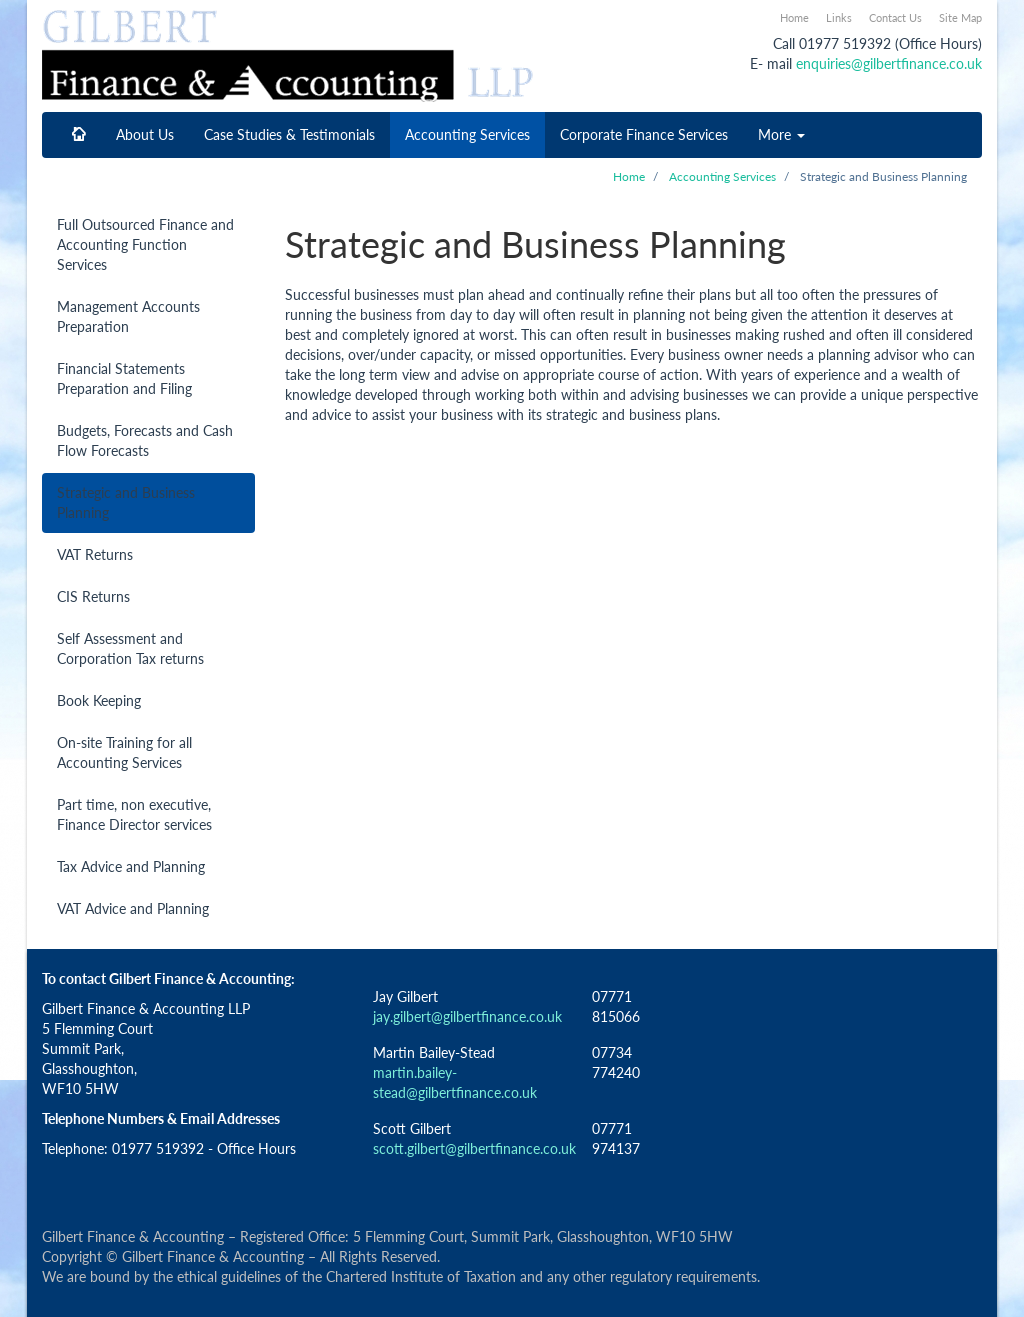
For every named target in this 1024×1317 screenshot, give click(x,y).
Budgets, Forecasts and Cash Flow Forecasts (145, 440)
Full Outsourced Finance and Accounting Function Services (145, 244)
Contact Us (895, 17)
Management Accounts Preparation (128, 316)
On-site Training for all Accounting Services (124, 752)
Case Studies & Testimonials (289, 134)
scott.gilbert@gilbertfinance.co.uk (474, 1148)
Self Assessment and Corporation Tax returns (130, 648)
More (781, 134)
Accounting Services (467, 134)
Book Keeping (99, 700)
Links (839, 17)
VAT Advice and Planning (133, 908)
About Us (145, 134)
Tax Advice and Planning (131, 866)
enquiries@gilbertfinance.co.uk (889, 63)
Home (794, 17)
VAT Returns (95, 554)
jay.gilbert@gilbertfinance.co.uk (467, 1016)
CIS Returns (93, 596)
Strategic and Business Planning (126, 502)
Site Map (960, 17)
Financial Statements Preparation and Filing (124, 378)
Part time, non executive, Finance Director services (134, 814)
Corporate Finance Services (644, 134)
